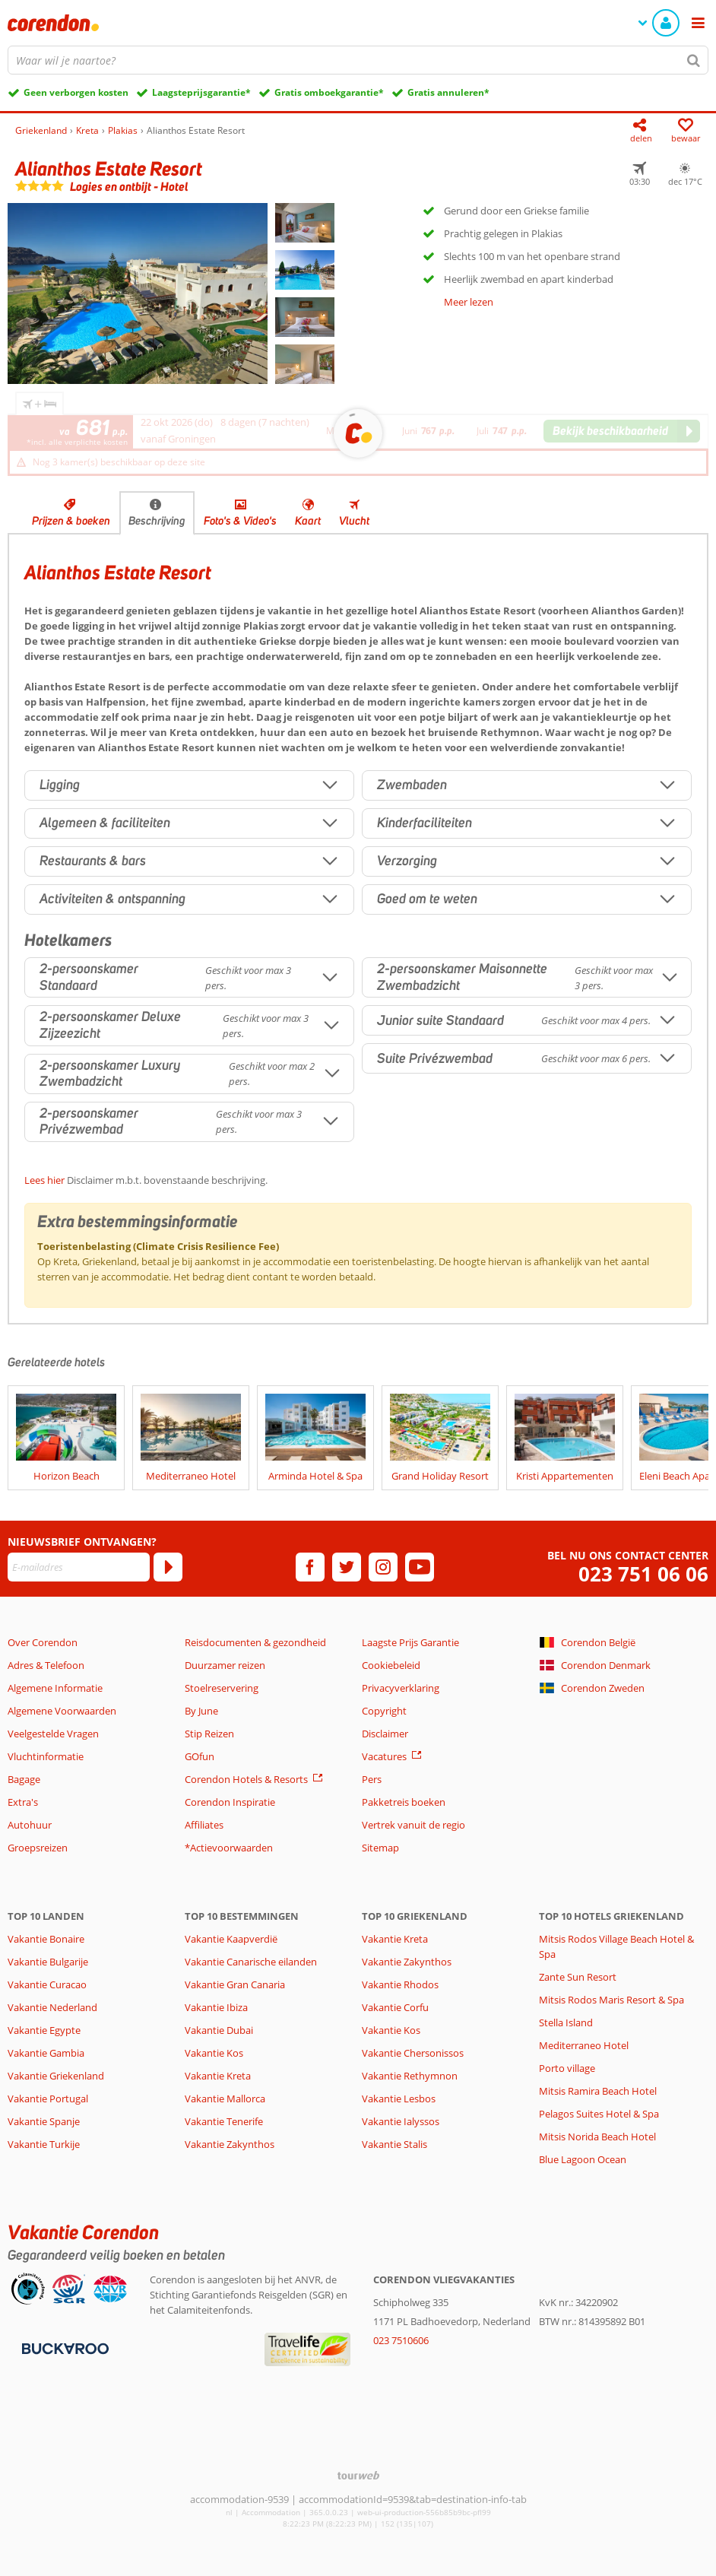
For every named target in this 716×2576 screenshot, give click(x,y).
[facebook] (310, 1567)
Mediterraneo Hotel (584, 2045)
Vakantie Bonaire (46, 1939)
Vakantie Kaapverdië (231, 1939)
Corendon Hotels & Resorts (246, 1779)
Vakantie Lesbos (399, 2098)
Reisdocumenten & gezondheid (255, 1642)
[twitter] (346, 1567)
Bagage (24, 1779)
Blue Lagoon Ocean (582, 2159)
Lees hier (44, 1180)
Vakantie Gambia (46, 2053)
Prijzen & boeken (71, 521)
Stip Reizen (209, 1733)
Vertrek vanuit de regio (413, 1825)
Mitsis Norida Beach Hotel (597, 2136)
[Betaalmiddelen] (63, 2347)
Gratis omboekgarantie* (329, 92)
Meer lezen (468, 302)
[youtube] (419, 1567)
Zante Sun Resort (577, 1977)
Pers (372, 1779)
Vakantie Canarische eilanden (251, 1961)
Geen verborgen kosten (76, 92)
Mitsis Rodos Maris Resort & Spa (611, 2000)
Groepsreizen (38, 1847)
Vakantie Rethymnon (410, 2076)
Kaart (308, 521)
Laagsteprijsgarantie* (201, 92)
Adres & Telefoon (46, 1665)
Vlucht (354, 521)
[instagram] (383, 1567)
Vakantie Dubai (219, 2030)
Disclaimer (385, 1733)
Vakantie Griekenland (56, 2076)
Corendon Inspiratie (230, 1802)
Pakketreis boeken (403, 1802)
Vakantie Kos (214, 2053)
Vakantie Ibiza (216, 2007)
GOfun (199, 1756)
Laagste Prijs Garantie (410, 1642)
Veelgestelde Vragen (53, 1733)
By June (201, 1711)
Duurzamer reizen (225, 1665)
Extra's (23, 1802)
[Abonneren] (168, 1567)
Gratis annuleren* (448, 92)
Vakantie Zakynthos (229, 2144)
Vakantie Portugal (48, 2098)
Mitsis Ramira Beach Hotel (598, 2091)
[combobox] (358, 60)
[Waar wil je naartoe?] (358, 60)
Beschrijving (156, 521)
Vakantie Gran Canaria (235, 1984)
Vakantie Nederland (52, 2007)
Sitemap (380, 1847)
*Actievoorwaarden (229, 1847)
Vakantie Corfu (395, 2007)
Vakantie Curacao (47, 1984)
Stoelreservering (221, 1688)
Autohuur (30, 1825)
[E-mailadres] (79, 1567)
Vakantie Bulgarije (48, 1961)
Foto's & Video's (240, 521)
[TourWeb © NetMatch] (358, 2475)
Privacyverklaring (400, 1688)
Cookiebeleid (391, 1665)
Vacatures (384, 1756)
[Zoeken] (694, 60)
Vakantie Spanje (44, 2121)
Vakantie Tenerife (224, 2121)
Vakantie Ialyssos (400, 2121)
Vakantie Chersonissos (413, 2053)
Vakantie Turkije (44, 2144)
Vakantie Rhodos (400, 1984)
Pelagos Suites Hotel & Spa (599, 2114)
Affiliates (204, 1825)
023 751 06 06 (643, 1574)
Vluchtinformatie (46, 1756)
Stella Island (566, 2022)
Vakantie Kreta (218, 2076)
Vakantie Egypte (44, 2030)
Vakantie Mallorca (225, 2098)
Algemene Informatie (55, 1688)
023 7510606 (401, 2340)
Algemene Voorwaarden (62, 1711)
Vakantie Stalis (394, 2144)
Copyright (384, 1711)
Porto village (567, 2068)
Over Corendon (43, 1642)
